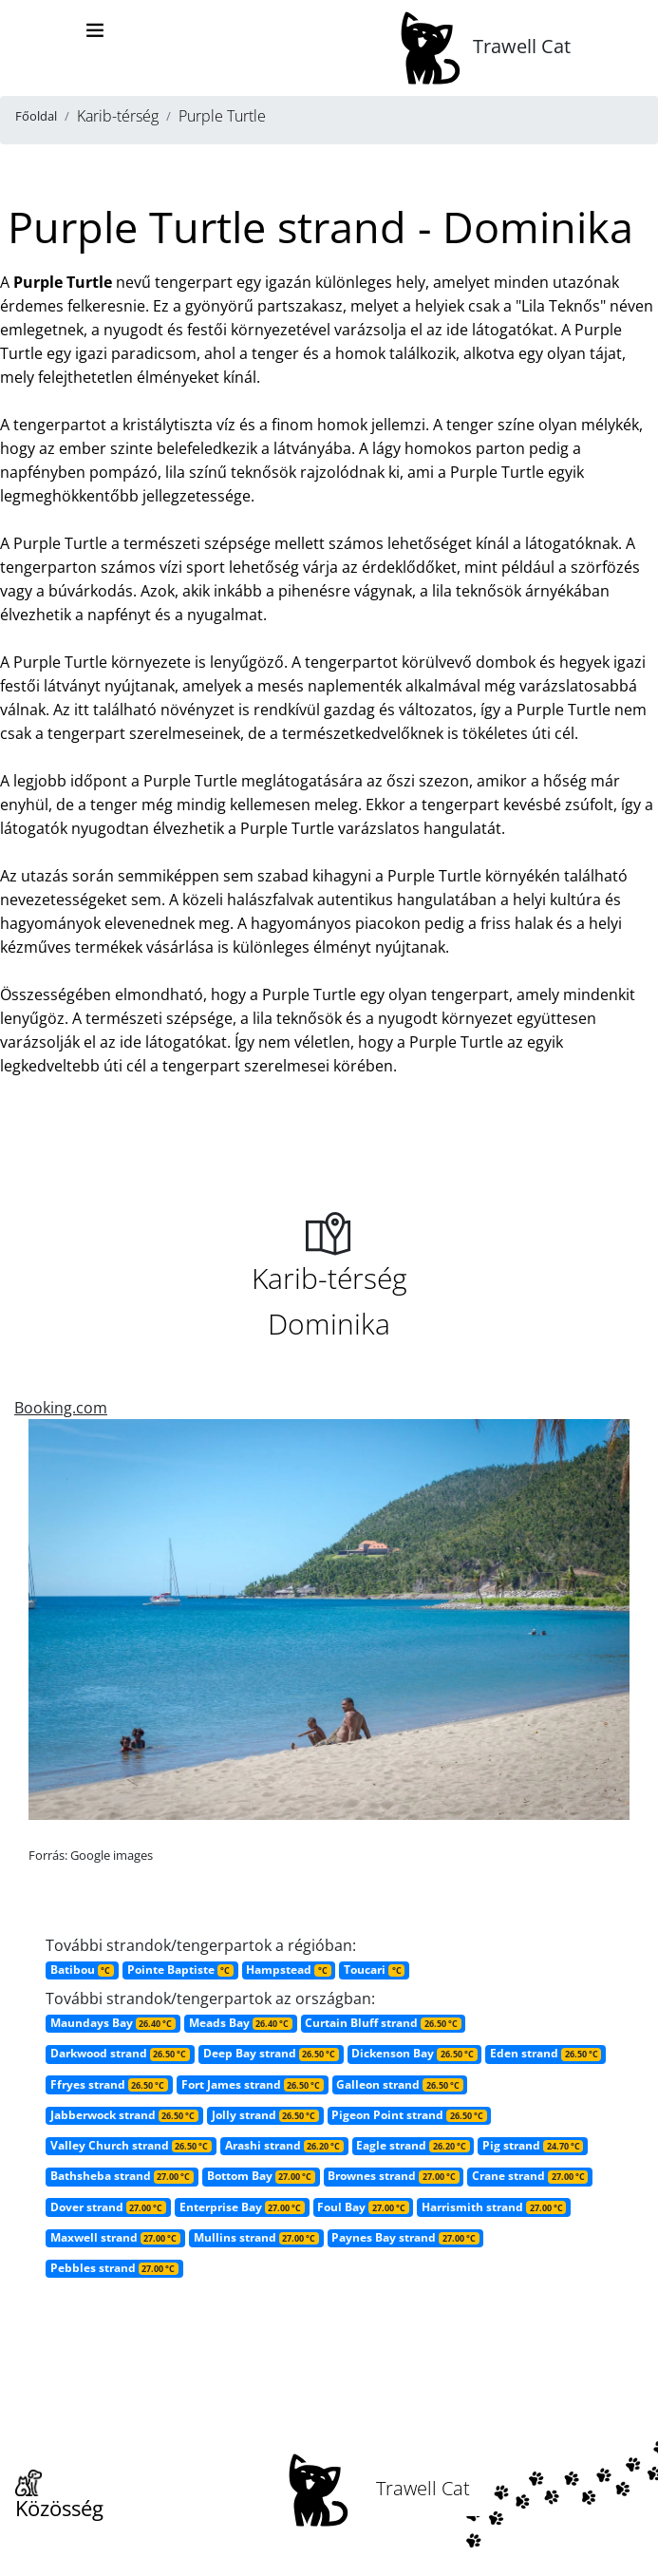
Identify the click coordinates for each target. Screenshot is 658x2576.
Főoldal (36, 115)
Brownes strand (393, 2176)
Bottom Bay (261, 2176)
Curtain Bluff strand (383, 2023)
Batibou (82, 1969)
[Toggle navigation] (95, 30)
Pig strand (532, 2145)
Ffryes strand (109, 2084)
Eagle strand (412, 2145)
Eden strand (545, 2053)
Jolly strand (265, 2115)
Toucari (374, 1969)
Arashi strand (284, 2145)
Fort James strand (252, 2084)
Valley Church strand (131, 2145)
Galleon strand (399, 2084)
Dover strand (108, 2207)
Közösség (59, 2496)
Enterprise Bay (242, 2207)
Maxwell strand (115, 2237)
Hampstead (288, 1969)
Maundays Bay (113, 2023)
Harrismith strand (494, 2207)
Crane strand (530, 2176)
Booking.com (60, 1407)
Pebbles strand (114, 2268)
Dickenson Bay (414, 2053)
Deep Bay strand (271, 2053)
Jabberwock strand (124, 2115)
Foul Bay (362, 2207)
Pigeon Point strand (408, 2115)
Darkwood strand (120, 2053)
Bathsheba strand (122, 2176)
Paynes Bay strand (405, 2237)
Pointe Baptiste (180, 1969)
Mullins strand (256, 2237)
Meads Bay (240, 2023)
